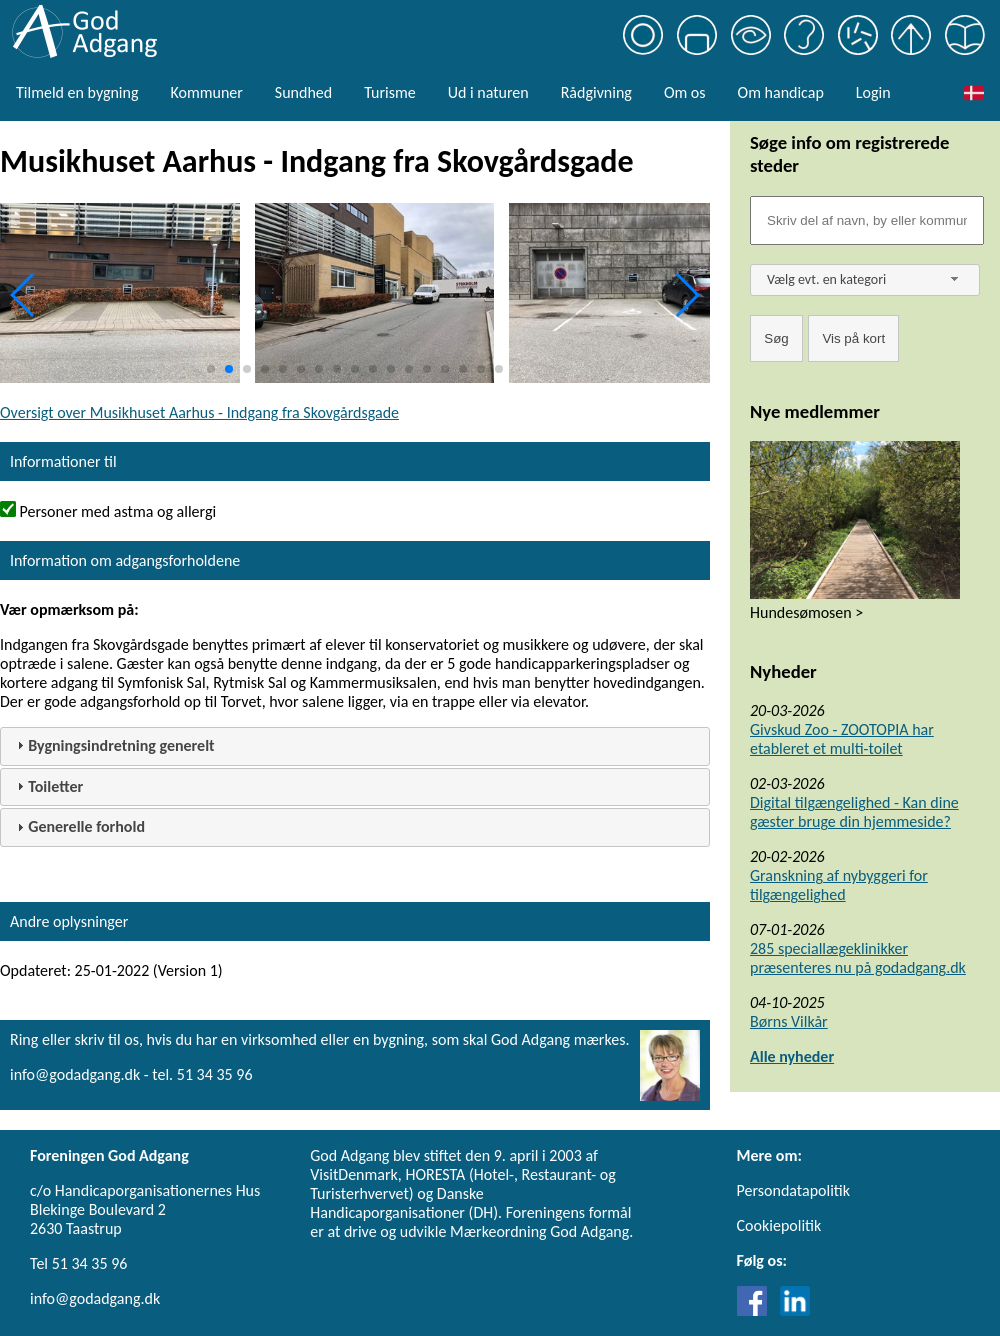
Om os (685, 92)
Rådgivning (596, 92)
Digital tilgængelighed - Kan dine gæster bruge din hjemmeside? (854, 812)
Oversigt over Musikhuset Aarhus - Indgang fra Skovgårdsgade (199, 412)
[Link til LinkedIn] (795, 1310)
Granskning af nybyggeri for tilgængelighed (839, 885)
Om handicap (781, 92)
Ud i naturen (488, 92)
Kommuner (206, 92)
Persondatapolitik (793, 1190)
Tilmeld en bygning (77, 92)
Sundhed (303, 92)
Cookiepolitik (779, 1225)
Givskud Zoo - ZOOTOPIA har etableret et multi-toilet (842, 739)
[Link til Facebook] (757, 1310)
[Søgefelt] (867, 220)
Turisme (389, 92)
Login (873, 92)
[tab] (355, 746)
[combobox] (865, 280)
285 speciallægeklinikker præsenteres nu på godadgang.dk (858, 958)
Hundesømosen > (806, 612)
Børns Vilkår (789, 1021)
